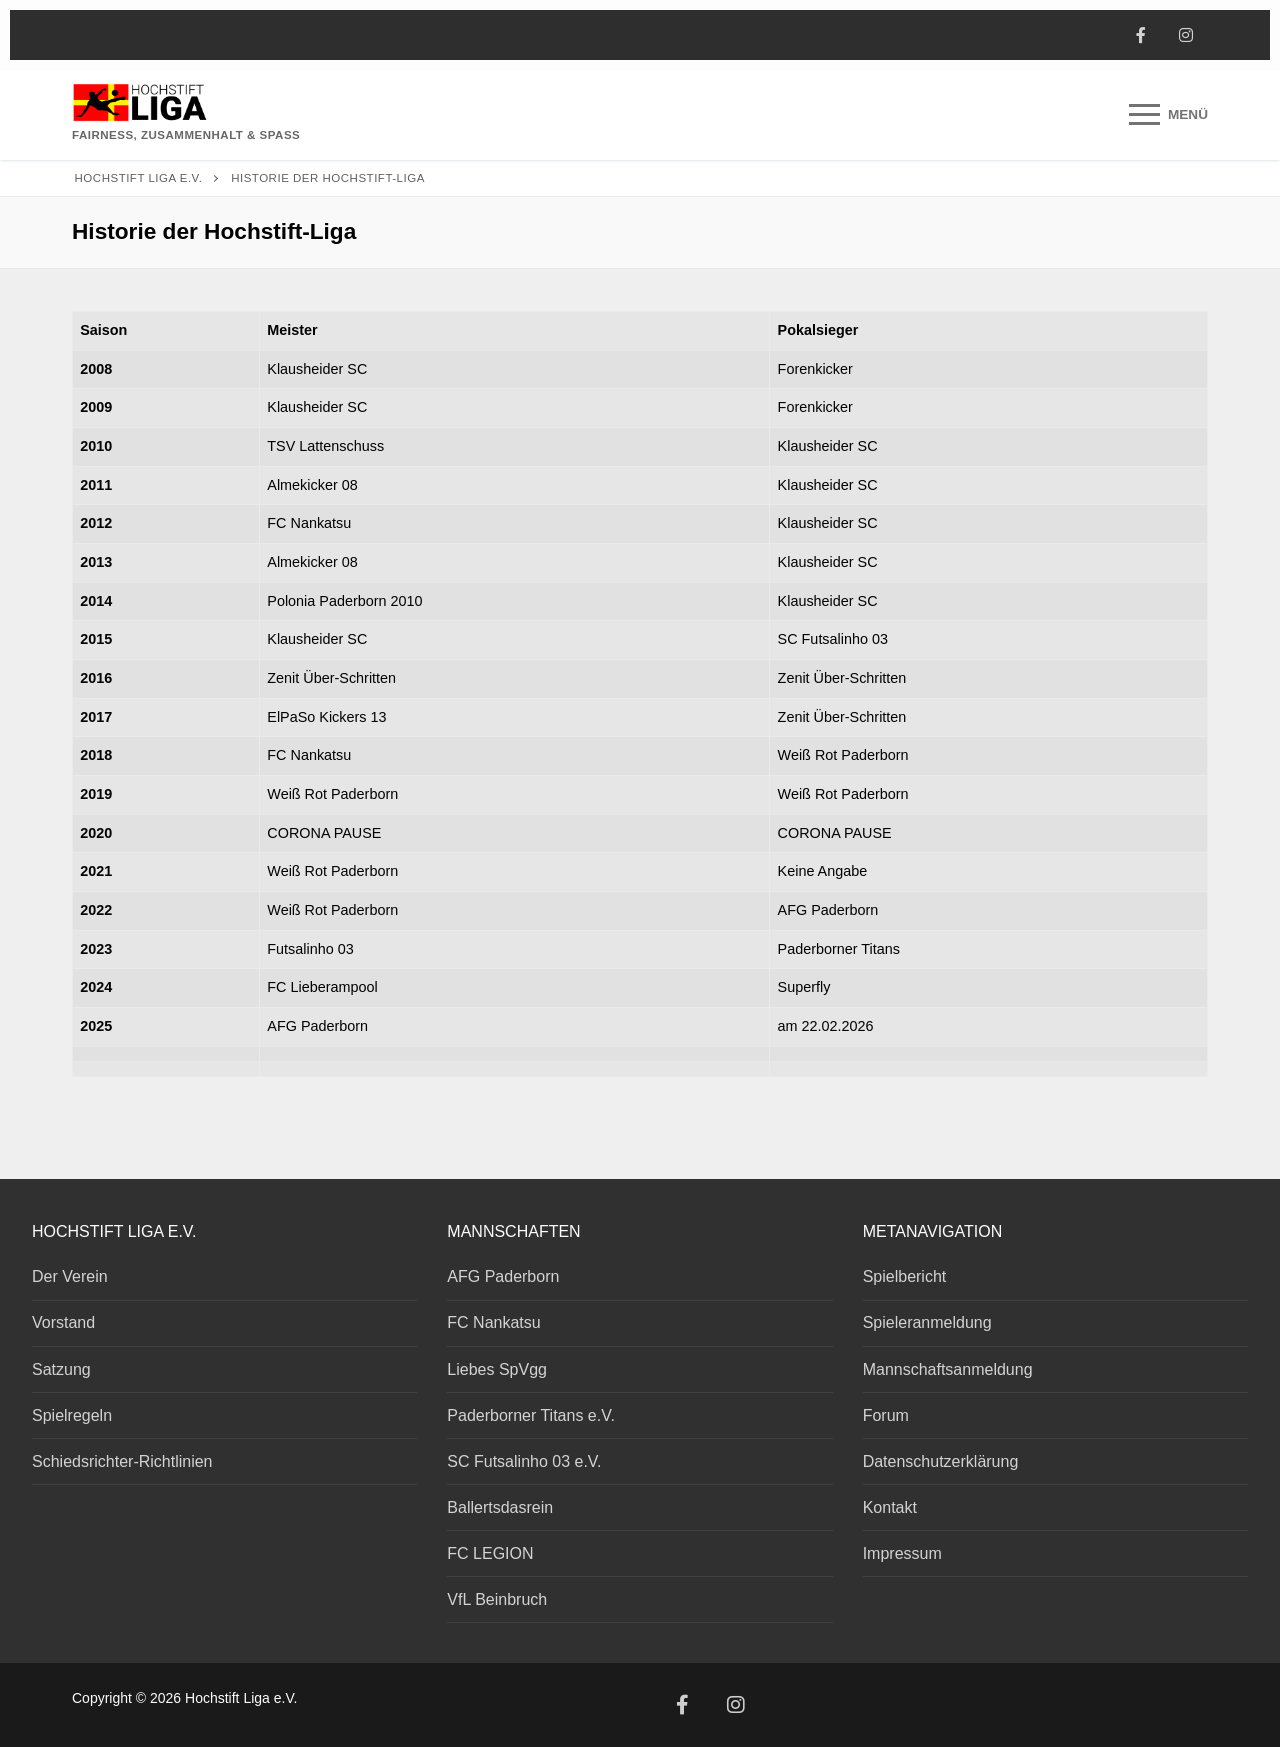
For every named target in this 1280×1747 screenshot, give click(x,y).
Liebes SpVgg (497, 1369)
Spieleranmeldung (927, 1322)
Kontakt (890, 1507)
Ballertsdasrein (500, 1507)
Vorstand (63, 1322)
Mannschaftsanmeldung (948, 1369)
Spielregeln (72, 1415)
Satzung (61, 1369)
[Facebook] (1140, 35)
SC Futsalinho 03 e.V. (524, 1461)
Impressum (902, 1553)
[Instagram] (1185, 35)
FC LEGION (490, 1553)
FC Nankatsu (493, 1322)
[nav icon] (1168, 115)
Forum (886, 1415)
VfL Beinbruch (497, 1599)
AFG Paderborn (503, 1276)
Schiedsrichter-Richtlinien (122, 1461)
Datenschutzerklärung (941, 1461)
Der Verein (70, 1276)
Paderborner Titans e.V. (531, 1415)
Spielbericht (905, 1276)
